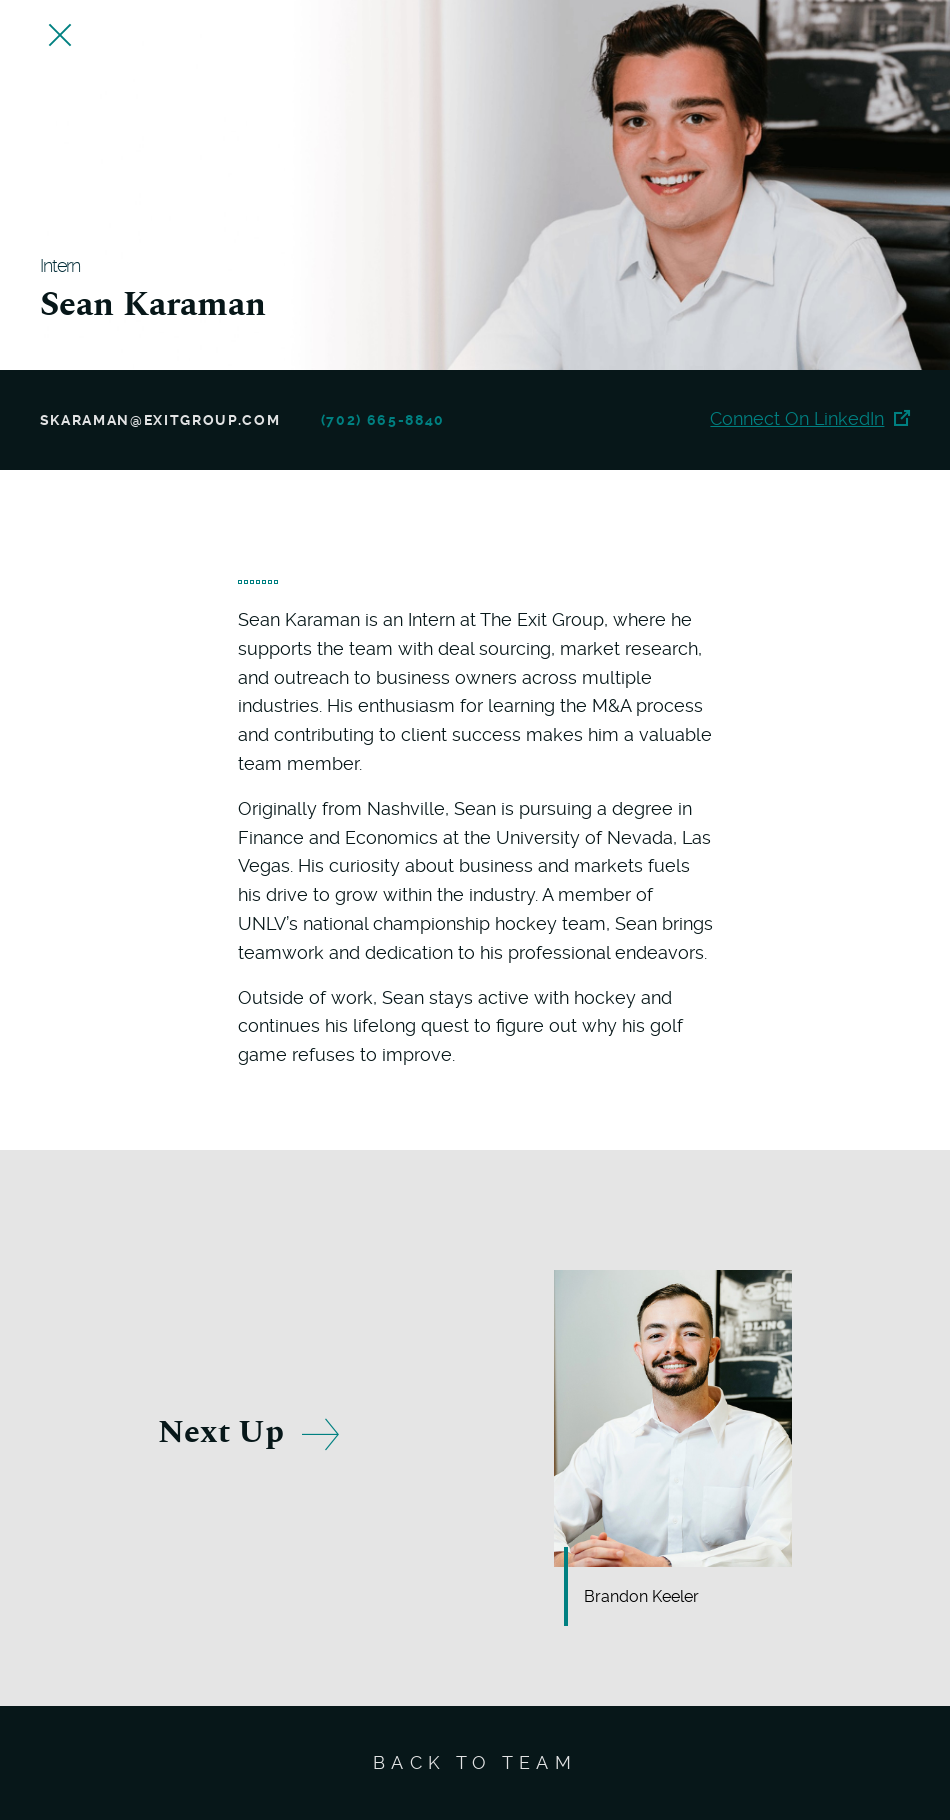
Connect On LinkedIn (810, 418)
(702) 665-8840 (383, 420)
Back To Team (474, 1762)
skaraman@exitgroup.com (160, 420)
